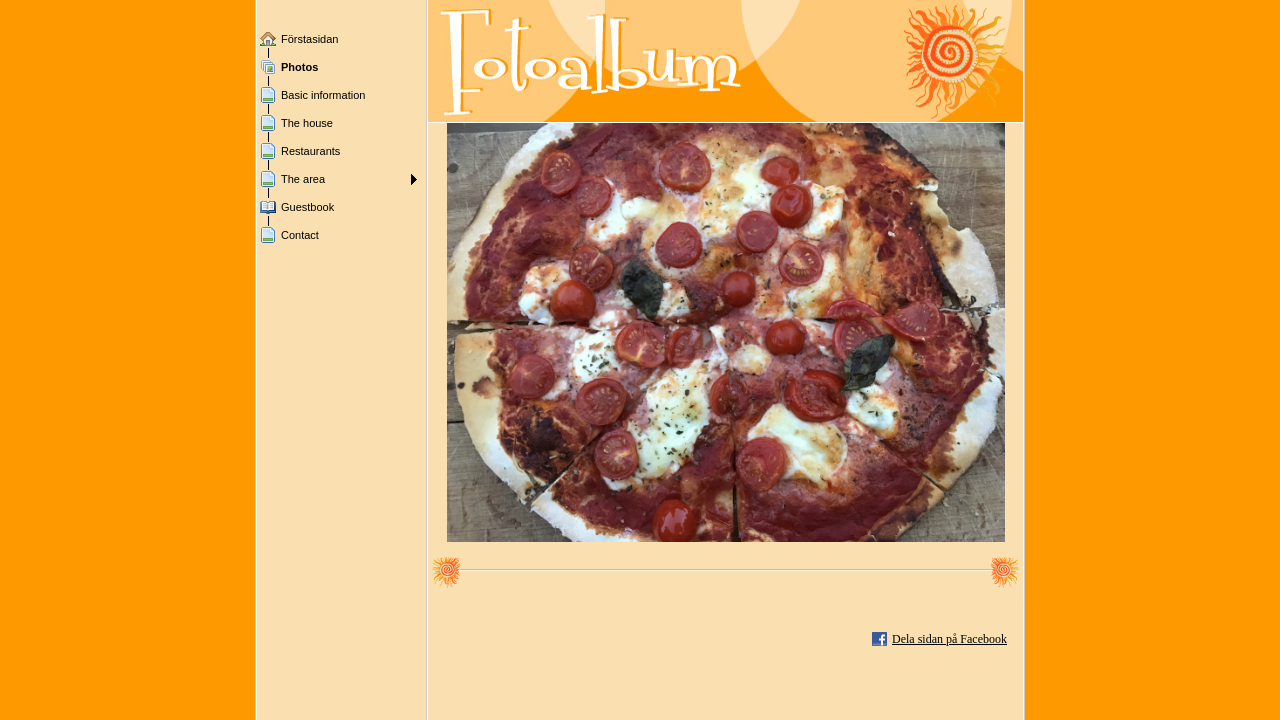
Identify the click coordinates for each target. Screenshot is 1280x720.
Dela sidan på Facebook (949, 639)
